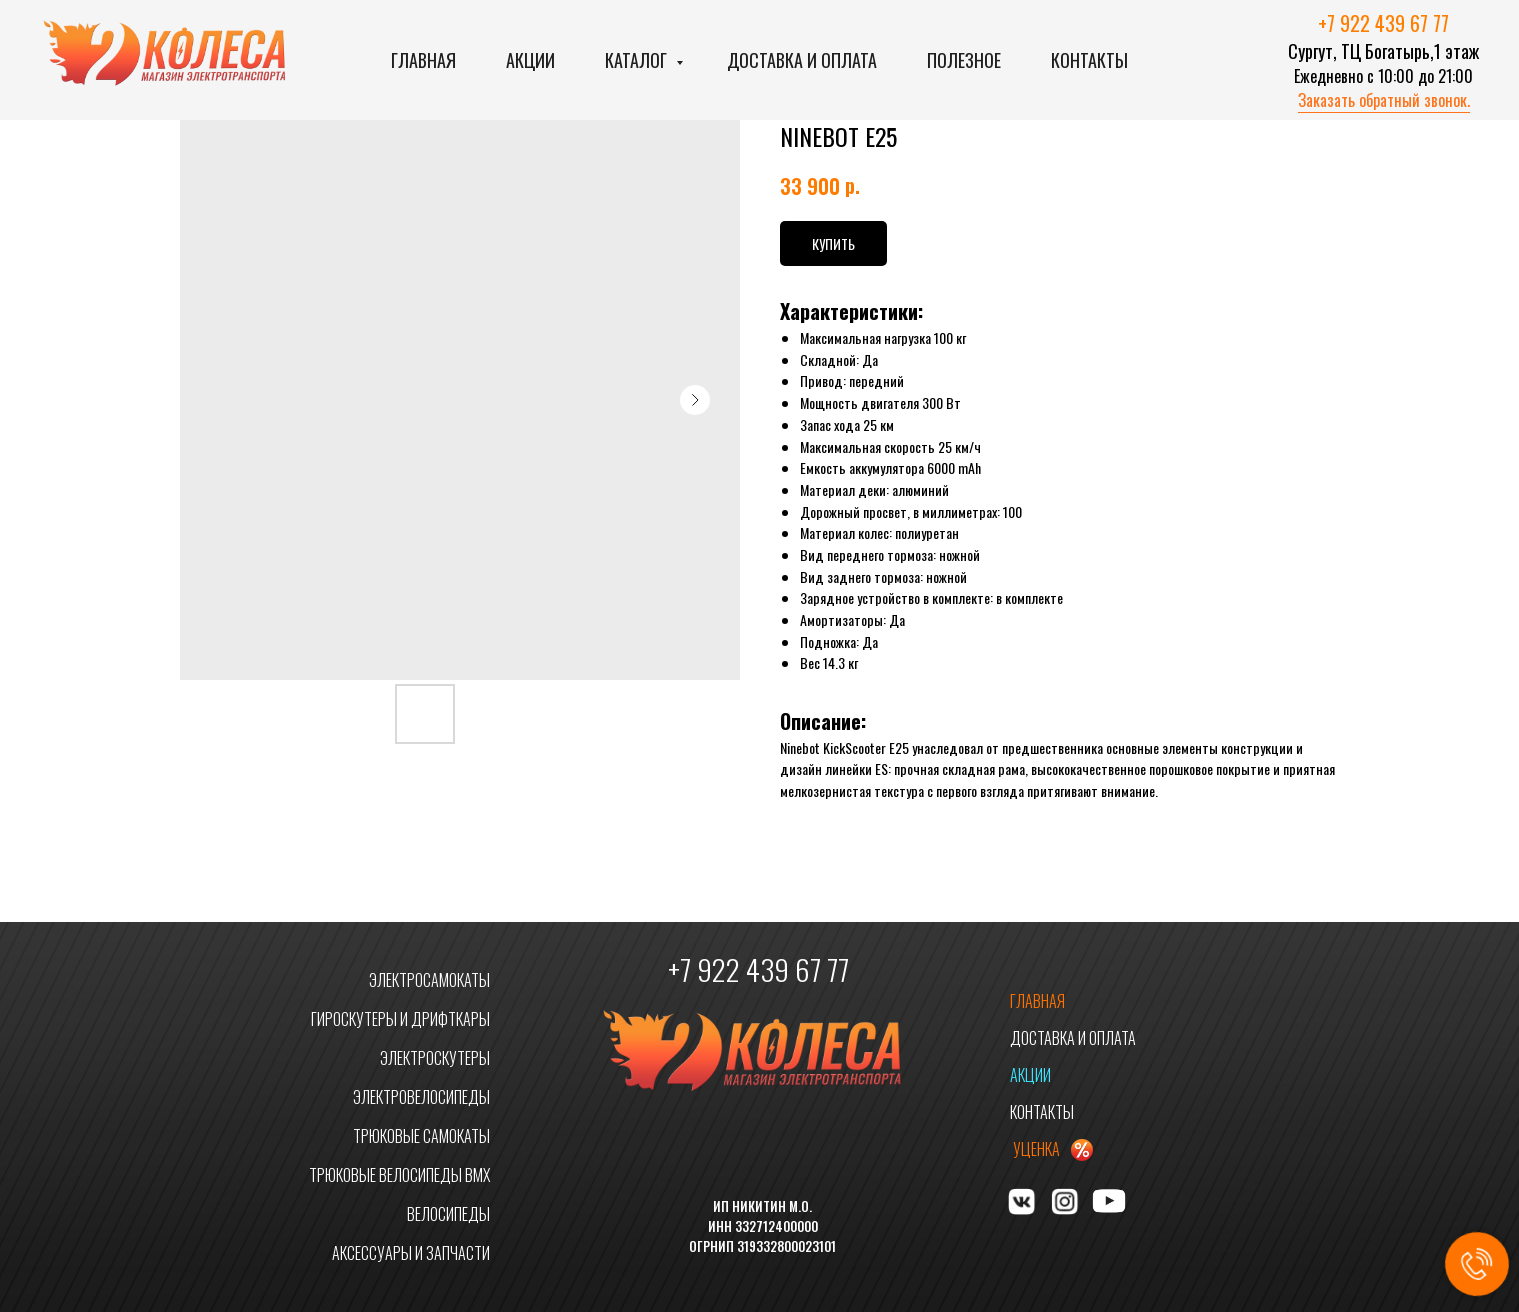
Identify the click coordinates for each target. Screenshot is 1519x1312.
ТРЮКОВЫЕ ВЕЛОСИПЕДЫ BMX (399, 1175)
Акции (530, 60)
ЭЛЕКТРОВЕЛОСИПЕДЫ (421, 1097)
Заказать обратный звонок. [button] (1384, 100)
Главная (423, 60)
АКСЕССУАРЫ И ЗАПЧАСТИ (411, 1253)
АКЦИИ (1030, 1075)
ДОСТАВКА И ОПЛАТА (1073, 1038)
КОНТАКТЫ (1042, 1112)
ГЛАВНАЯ (1037, 1001)
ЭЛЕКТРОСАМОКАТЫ (429, 980)
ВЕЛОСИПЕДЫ (448, 1214)
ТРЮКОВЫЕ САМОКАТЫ (421, 1136)
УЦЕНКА (1036, 1149)
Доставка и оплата (802, 60)
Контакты (1089, 60)
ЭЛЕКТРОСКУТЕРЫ (435, 1058)
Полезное (964, 60)
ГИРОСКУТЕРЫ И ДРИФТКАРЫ (400, 1019)
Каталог (638, 60)
